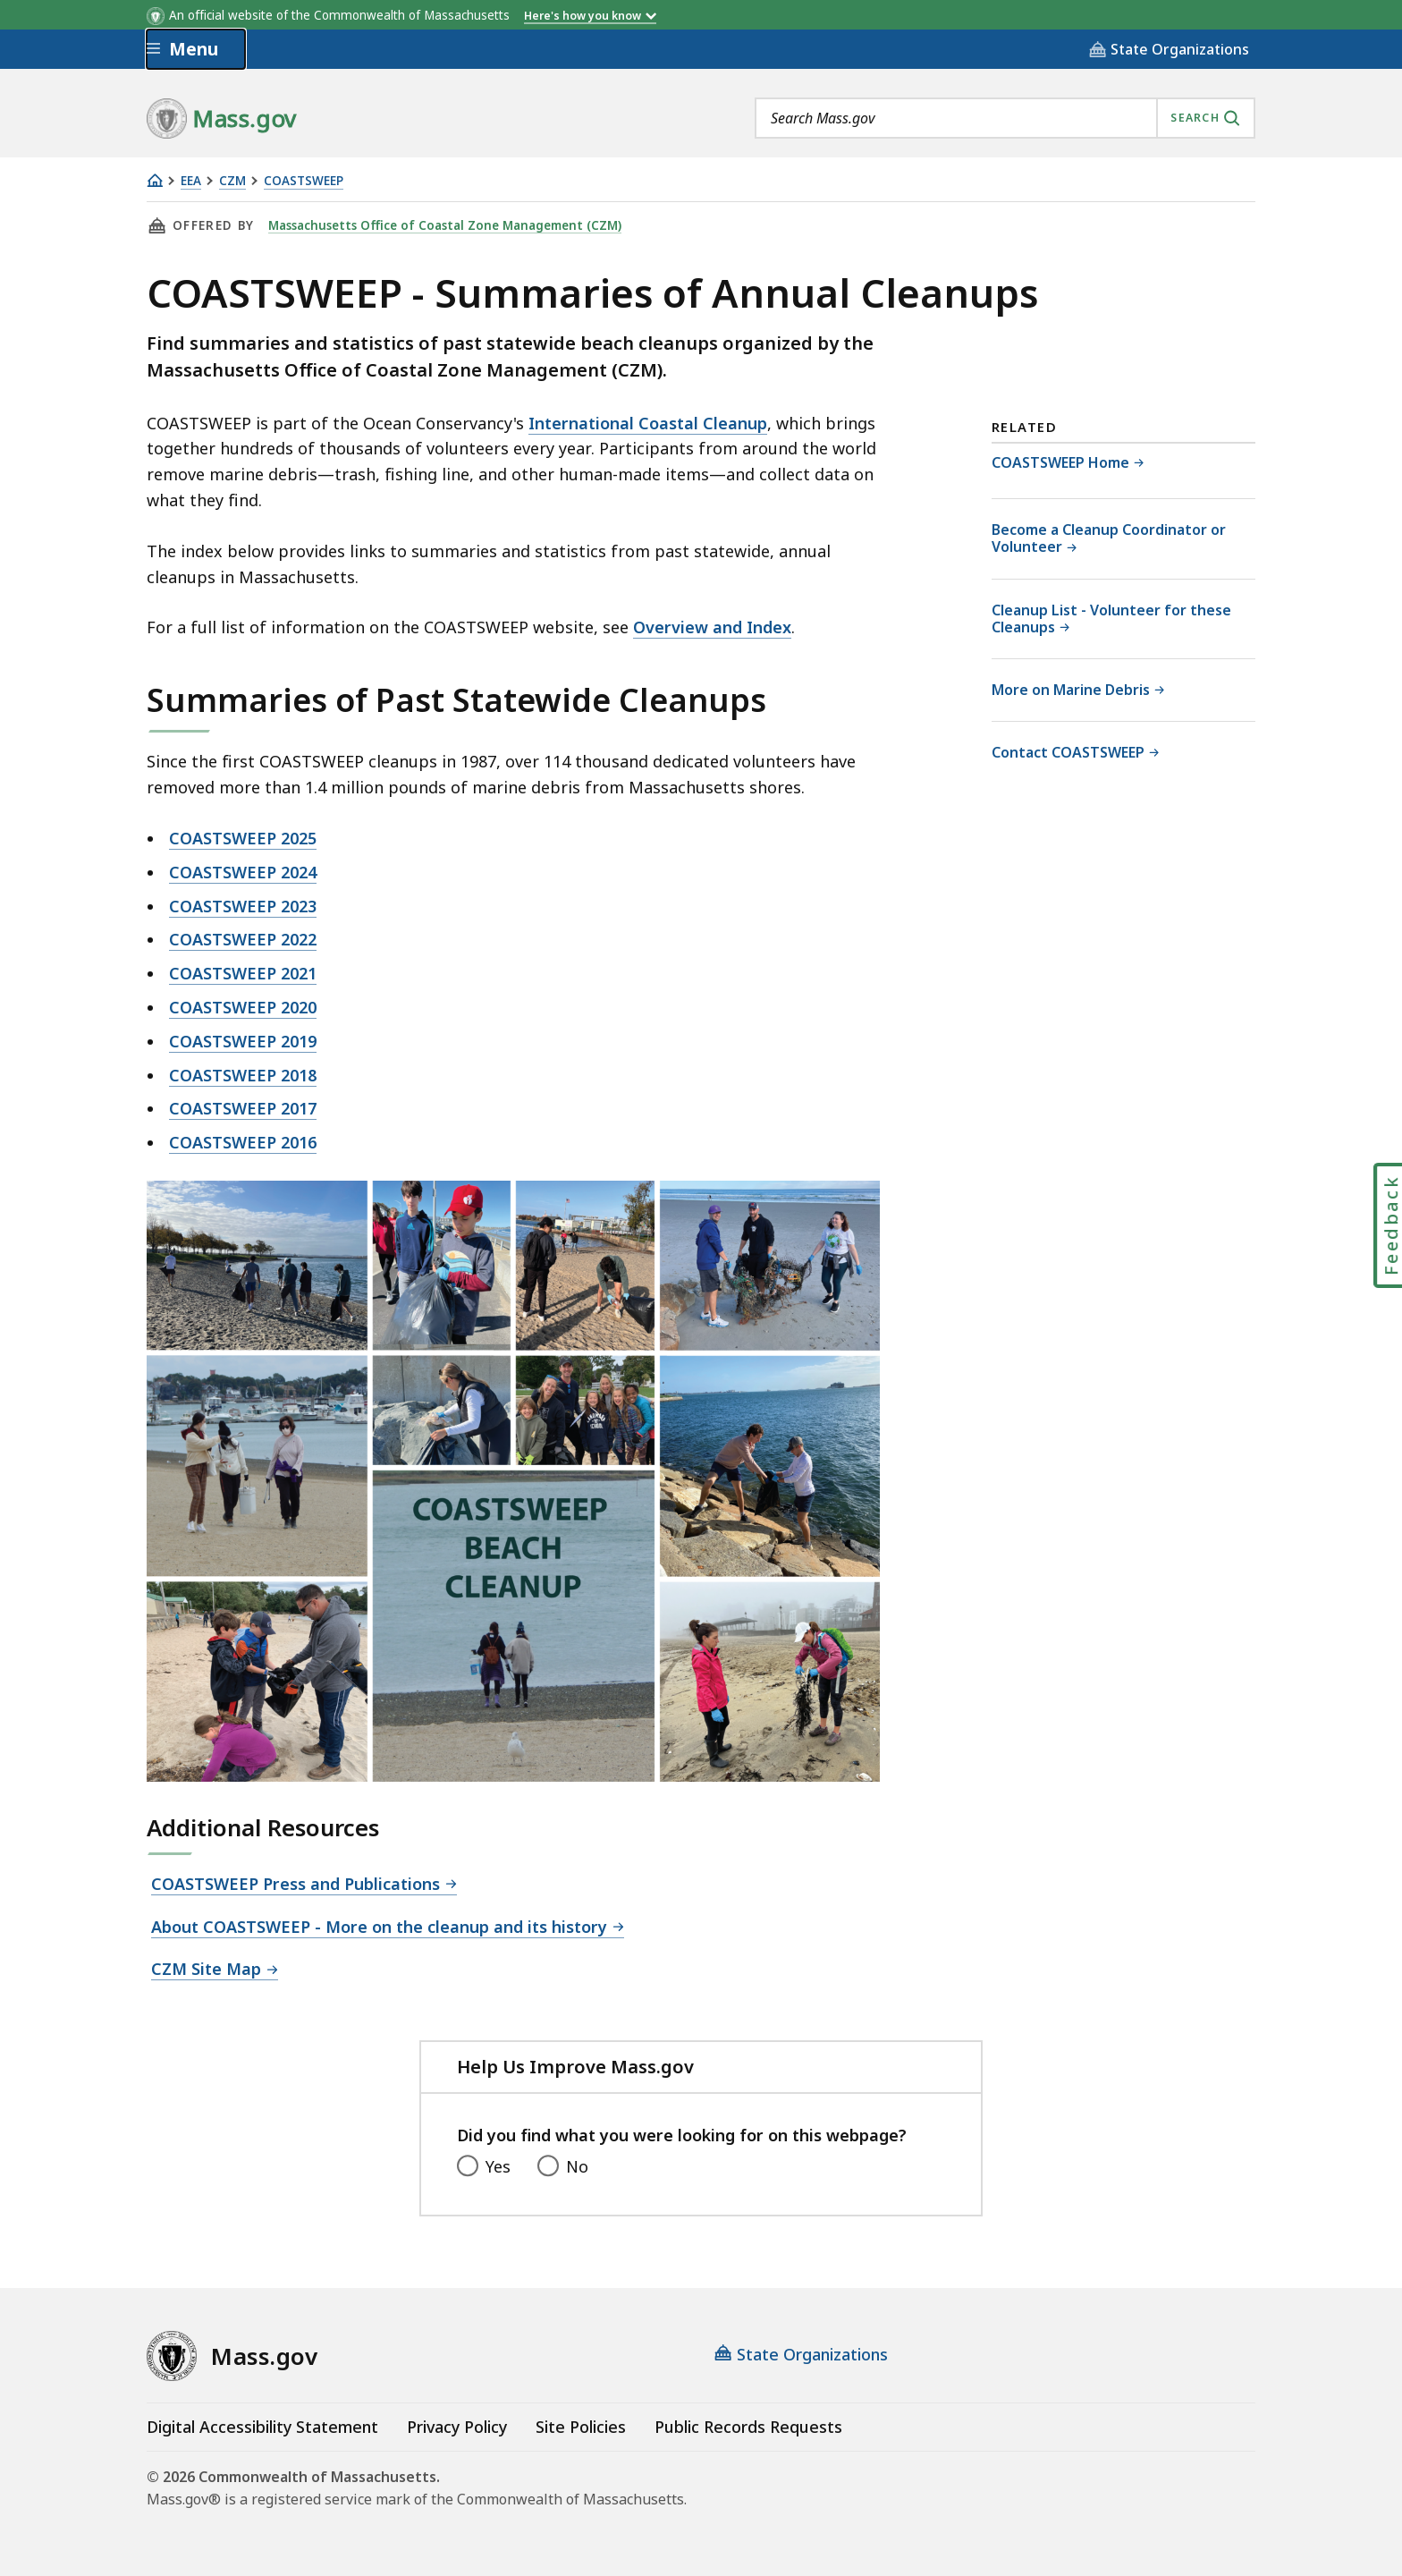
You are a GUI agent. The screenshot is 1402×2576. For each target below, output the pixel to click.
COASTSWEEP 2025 (243, 838)
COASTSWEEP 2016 (243, 1142)
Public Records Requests (748, 2426)
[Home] (154, 180)
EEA (191, 181)
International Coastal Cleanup (647, 423)
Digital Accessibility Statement (262, 2426)
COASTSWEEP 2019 (243, 1041)
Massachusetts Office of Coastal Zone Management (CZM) (447, 225)
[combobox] (1005, 118)
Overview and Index (712, 627)
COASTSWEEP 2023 (243, 906)
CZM (232, 181)
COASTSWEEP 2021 (243, 973)
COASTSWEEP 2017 (243, 1108)
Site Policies (581, 2426)
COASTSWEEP (303, 181)
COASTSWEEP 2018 (243, 1075)
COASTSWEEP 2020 (243, 1007)
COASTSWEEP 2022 (243, 939)
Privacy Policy (457, 2426)
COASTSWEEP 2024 (243, 872)
